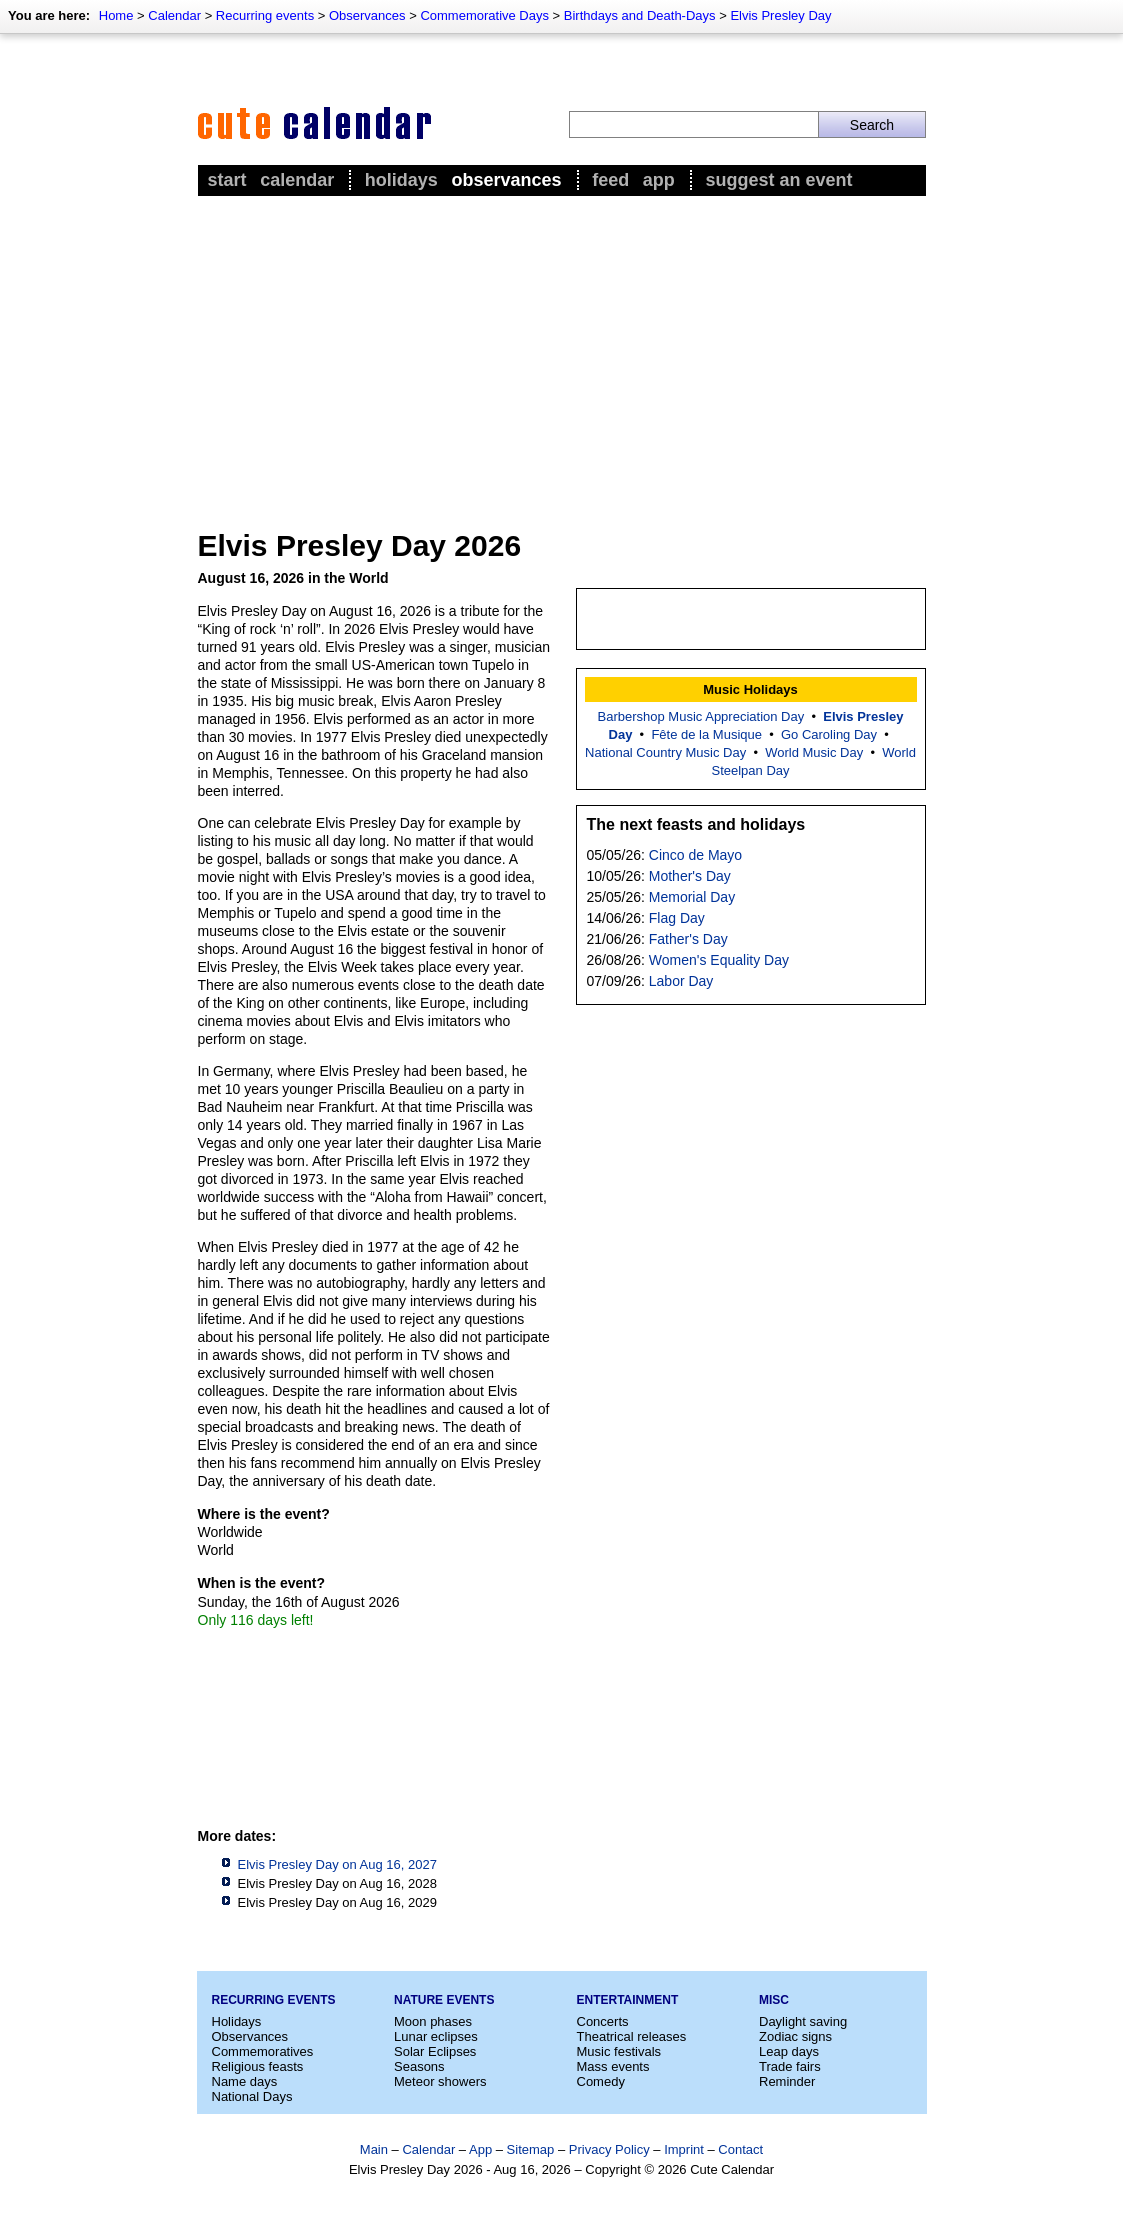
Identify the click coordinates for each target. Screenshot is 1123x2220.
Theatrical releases (632, 2036)
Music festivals (619, 2051)
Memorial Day (692, 897)
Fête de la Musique (706, 734)
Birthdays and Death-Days (640, 15)
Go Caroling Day (829, 734)
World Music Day (814, 752)
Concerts (603, 2021)
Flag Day (677, 918)
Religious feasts (258, 2066)
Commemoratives (263, 2051)
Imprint (684, 2149)
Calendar (174, 15)
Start (227, 180)
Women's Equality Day (719, 960)
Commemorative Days (484, 15)
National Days (252, 2096)
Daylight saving (803, 2021)
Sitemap (531, 2149)
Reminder (787, 2081)
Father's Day (688, 939)
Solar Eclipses (435, 2051)
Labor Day (681, 981)
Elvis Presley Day (780, 15)
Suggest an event (778, 180)
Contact (740, 2149)
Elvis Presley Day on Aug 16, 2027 (337, 1864)
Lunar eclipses (436, 2036)
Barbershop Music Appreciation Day (701, 716)
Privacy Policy (609, 2149)
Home (116, 15)
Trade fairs (790, 2066)
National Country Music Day (665, 752)
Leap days (789, 2051)
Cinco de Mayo (695, 855)
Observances (367, 15)
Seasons (419, 2066)
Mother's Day (690, 876)
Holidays (401, 180)
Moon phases (433, 2021)
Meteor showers (440, 2081)
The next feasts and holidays (696, 824)
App (659, 180)
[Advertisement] (562, 351)
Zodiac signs (795, 2036)
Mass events (613, 2066)
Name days (245, 2081)
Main (374, 2149)
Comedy (601, 2081)
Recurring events (265, 15)
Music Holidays (750, 689)
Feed (610, 180)
